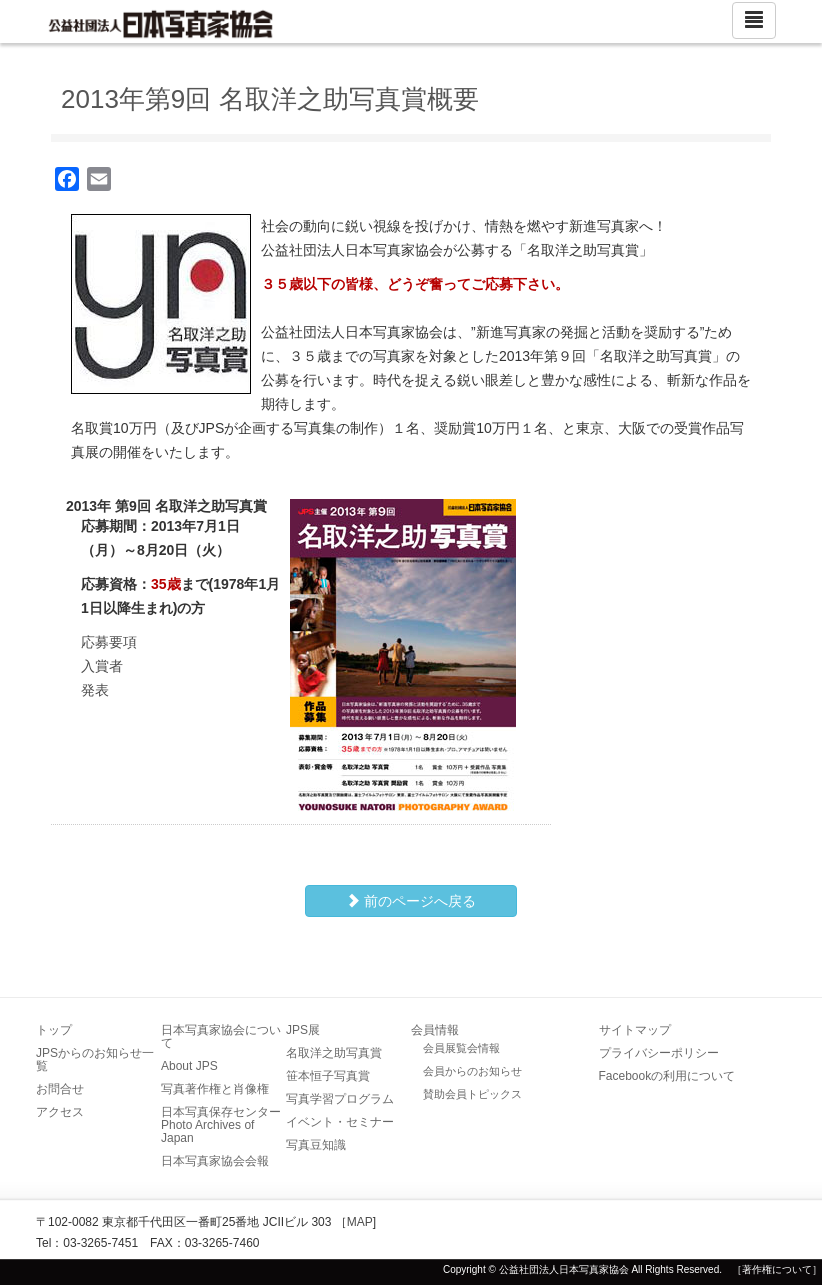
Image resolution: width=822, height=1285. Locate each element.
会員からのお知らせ (472, 1071)
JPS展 (303, 1030)
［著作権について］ (777, 1269)
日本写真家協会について (221, 1036)
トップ (54, 1030)
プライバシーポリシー (659, 1053)
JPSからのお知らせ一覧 (95, 1059)
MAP (360, 1222)
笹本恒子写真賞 (328, 1076)
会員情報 (435, 1030)
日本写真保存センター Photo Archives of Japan (227, 1125)
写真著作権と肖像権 (215, 1089)
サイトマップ (635, 1030)
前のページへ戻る (411, 901)
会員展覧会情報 (461, 1048)
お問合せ (60, 1089)
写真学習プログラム (340, 1099)
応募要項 (109, 642)
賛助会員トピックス (472, 1094)
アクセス (60, 1112)
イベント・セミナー (340, 1122)
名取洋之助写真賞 (334, 1053)
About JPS (189, 1066)
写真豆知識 (316, 1145)
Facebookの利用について (667, 1076)
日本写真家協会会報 (215, 1161)
